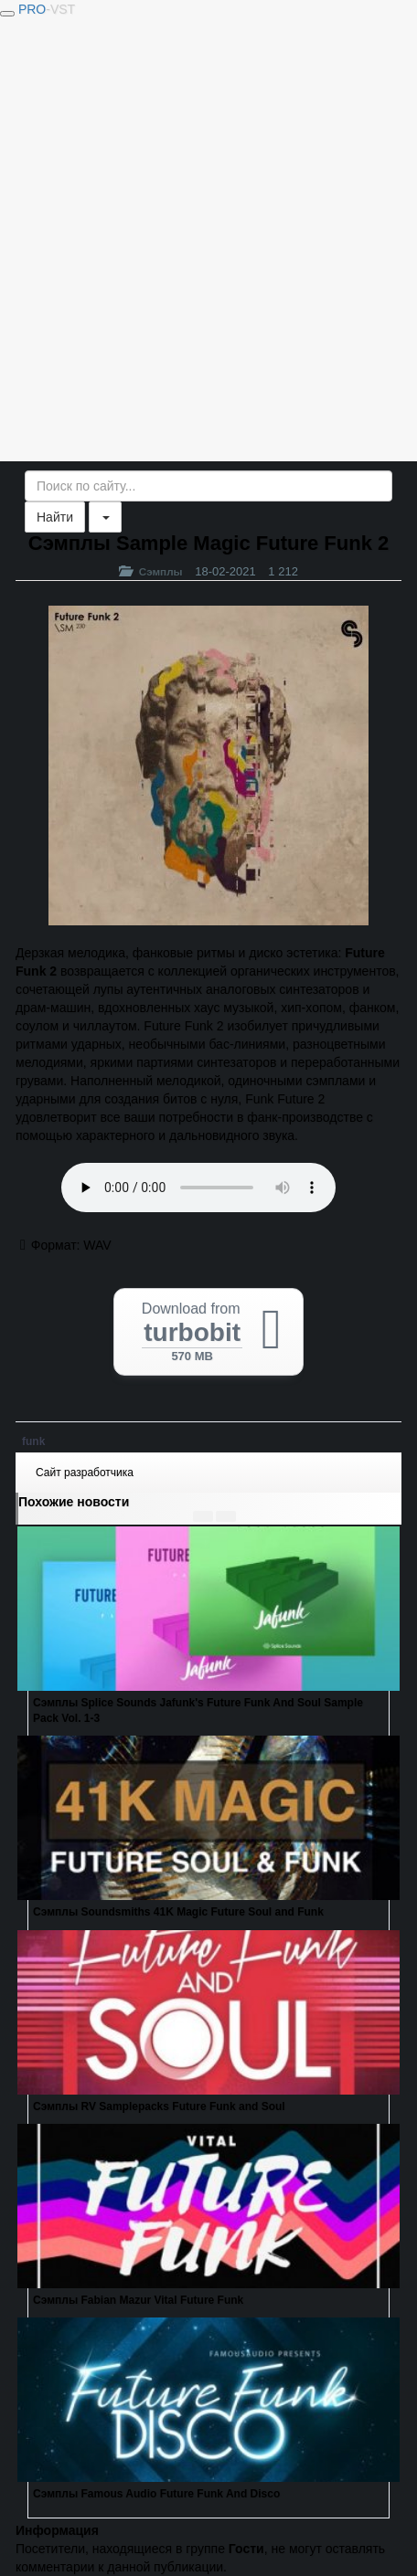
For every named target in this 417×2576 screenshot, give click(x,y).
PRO (46, 9)
